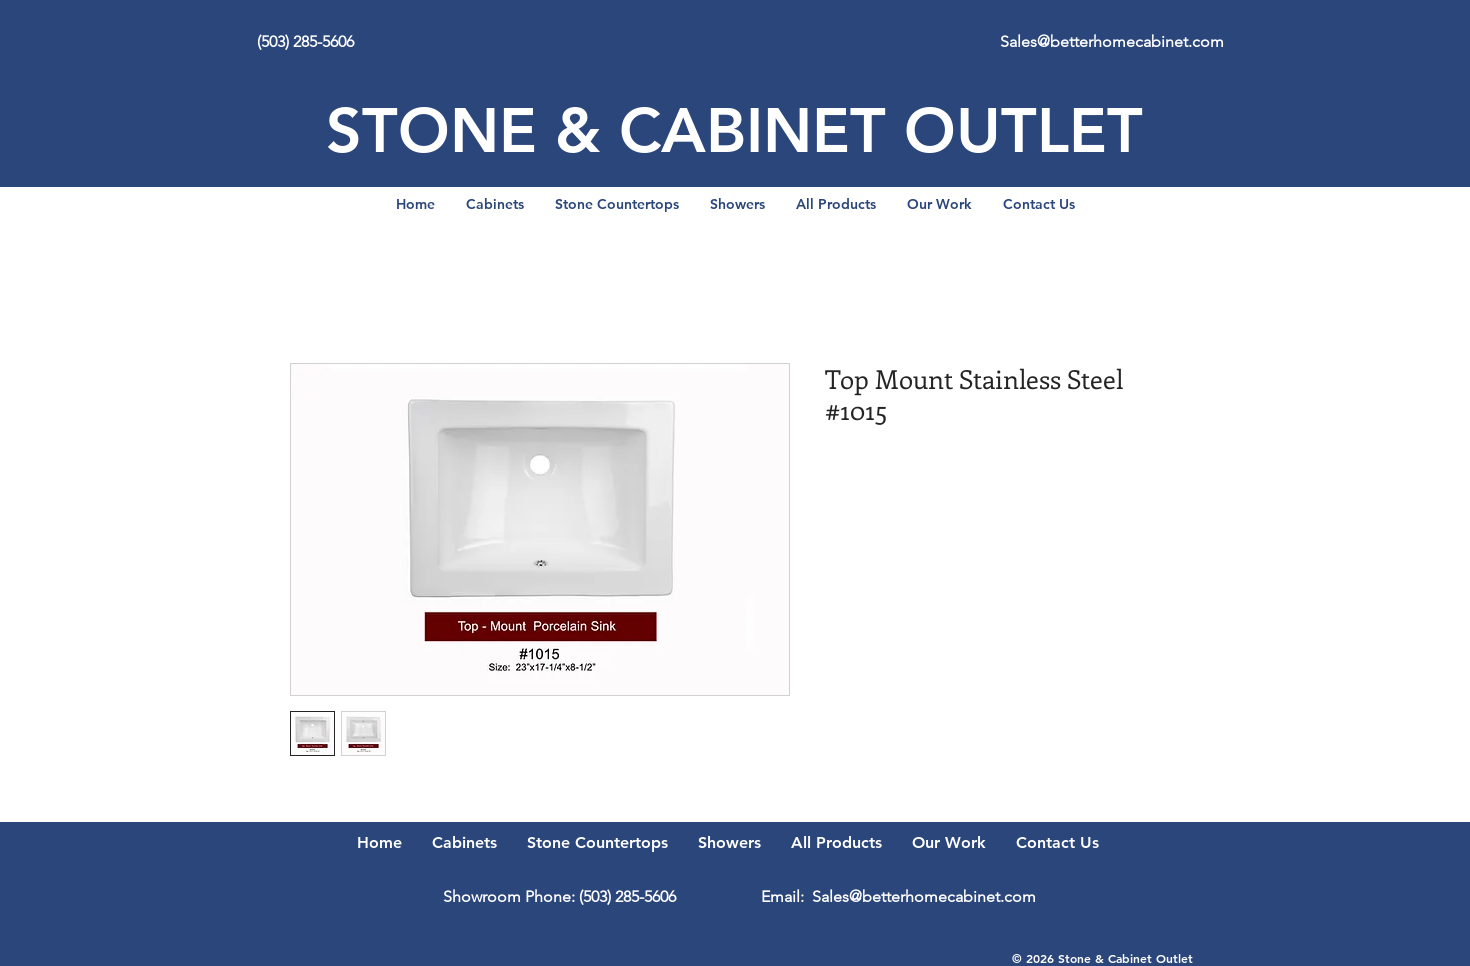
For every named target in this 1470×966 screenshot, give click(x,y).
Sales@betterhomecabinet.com (1112, 41)
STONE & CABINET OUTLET (734, 130)
